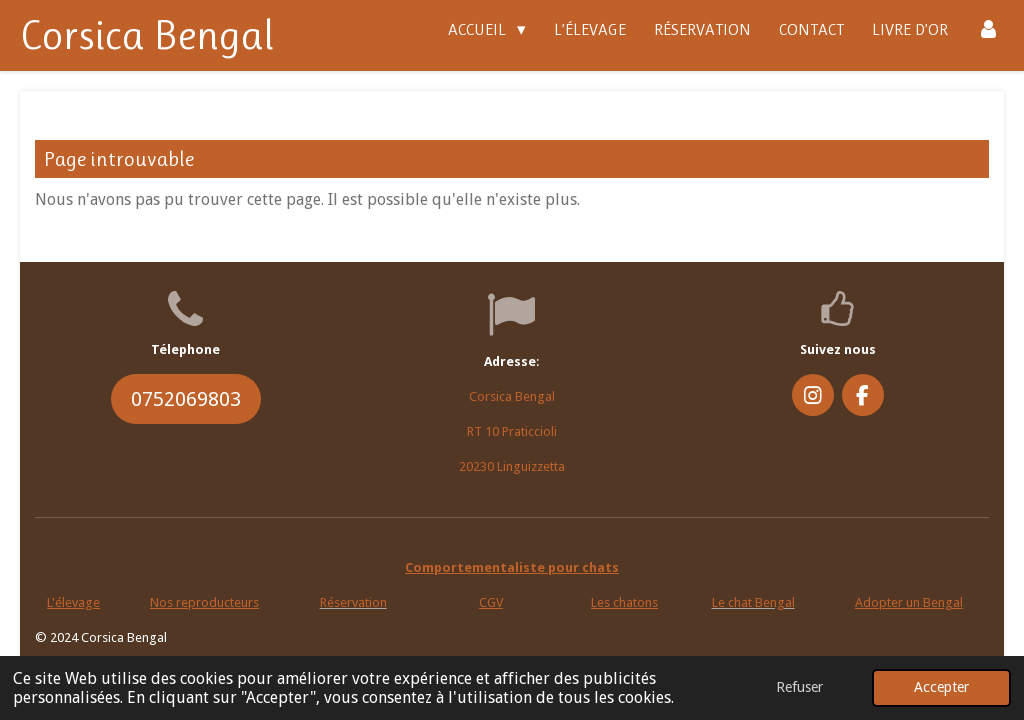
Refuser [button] (799, 687)
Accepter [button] (941, 687)
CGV (491, 602)
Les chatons (624, 602)
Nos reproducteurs (204, 602)
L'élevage (73, 602)
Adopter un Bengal (909, 602)
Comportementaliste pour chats (512, 567)
